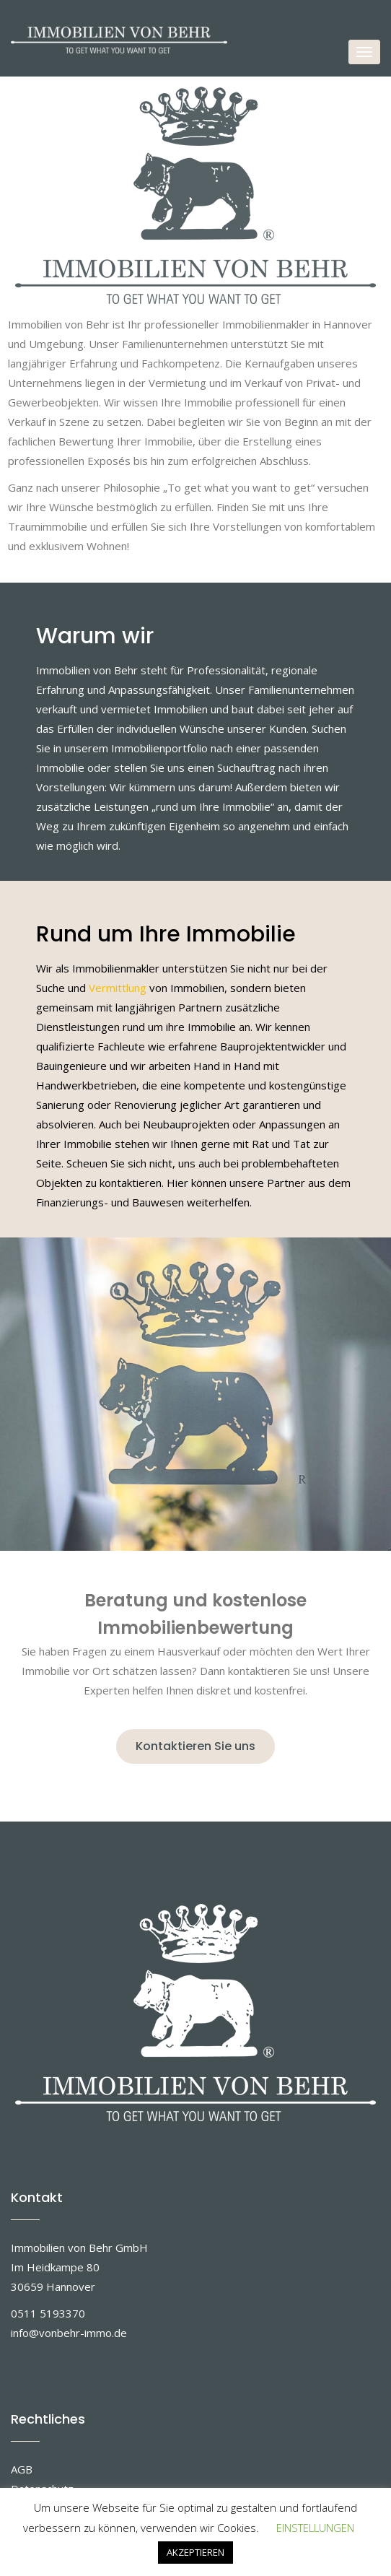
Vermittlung (117, 987)
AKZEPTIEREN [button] (195, 2552)
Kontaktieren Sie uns (195, 1746)
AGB (21, 2469)
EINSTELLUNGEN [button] (315, 2527)
